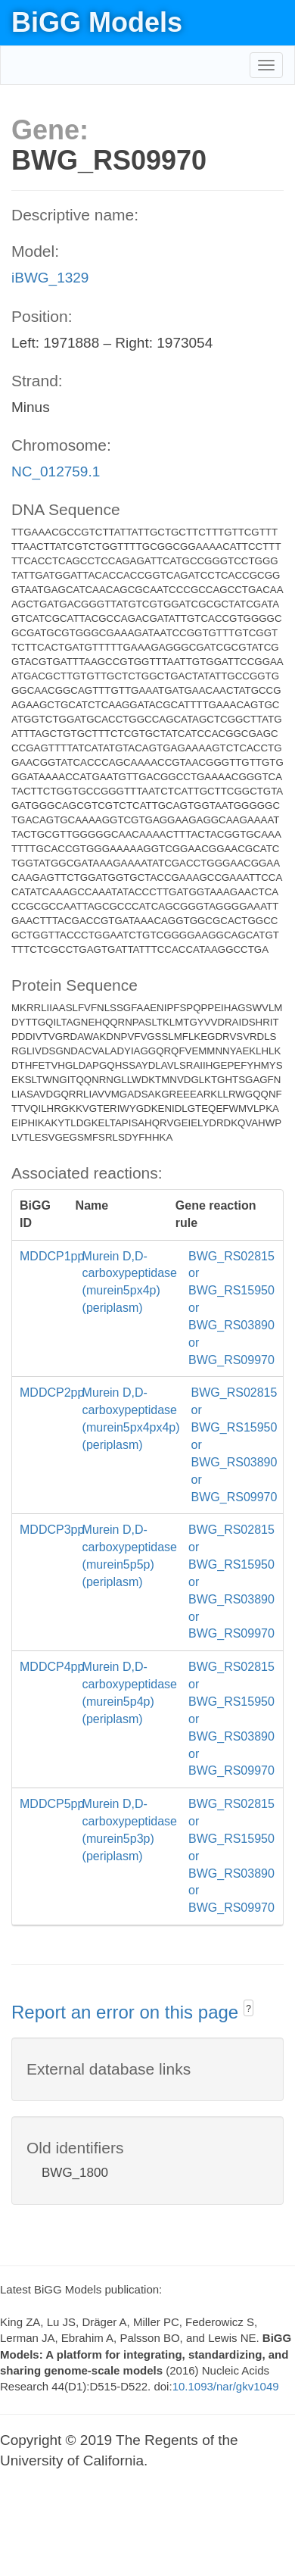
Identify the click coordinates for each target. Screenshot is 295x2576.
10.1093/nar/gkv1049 (225, 2386)
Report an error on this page (127, 2012)
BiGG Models (96, 22)
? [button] (248, 2008)
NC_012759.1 (55, 471)
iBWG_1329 (49, 278)
